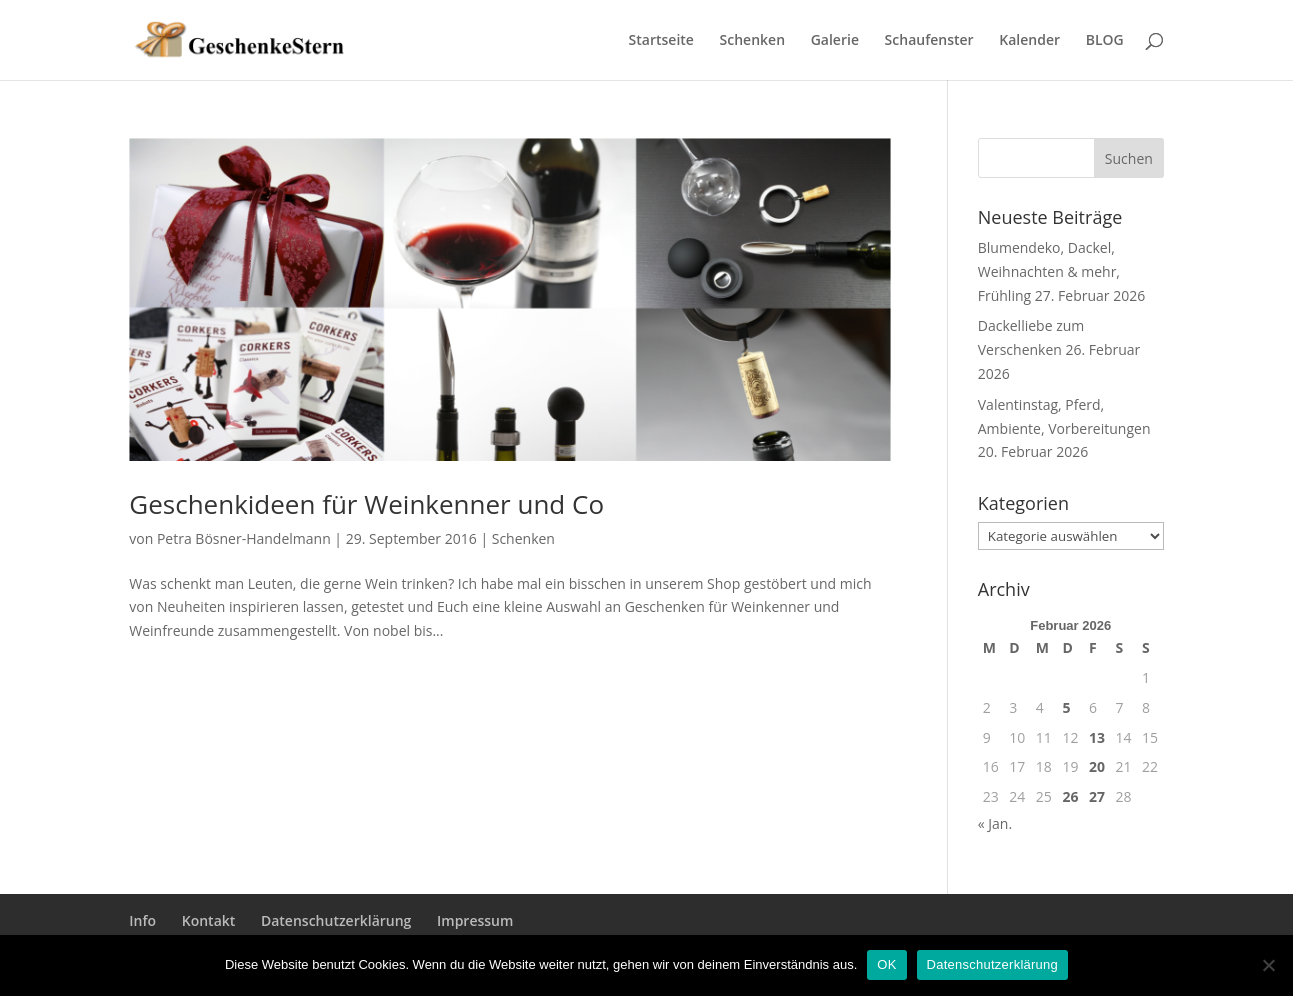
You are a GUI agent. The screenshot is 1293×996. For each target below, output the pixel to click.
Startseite (661, 41)
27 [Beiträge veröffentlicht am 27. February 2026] (1097, 796)
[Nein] (1268, 965)
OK (886, 964)
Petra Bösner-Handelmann (244, 538)
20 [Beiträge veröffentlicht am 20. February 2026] (1097, 766)
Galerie (835, 41)
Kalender (1029, 41)
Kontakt (209, 920)
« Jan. (995, 823)
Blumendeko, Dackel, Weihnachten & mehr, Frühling (1049, 271)
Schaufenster (929, 41)
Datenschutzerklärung (336, 920)
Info (142, 920)
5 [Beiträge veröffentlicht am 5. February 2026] (1066, 707)
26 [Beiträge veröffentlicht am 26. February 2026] (1070, 796)
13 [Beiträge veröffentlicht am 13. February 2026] (1097, 737)
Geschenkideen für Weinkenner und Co (366, 504)
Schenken (752, 41)
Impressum (475, 920)
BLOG (1105, 41)
